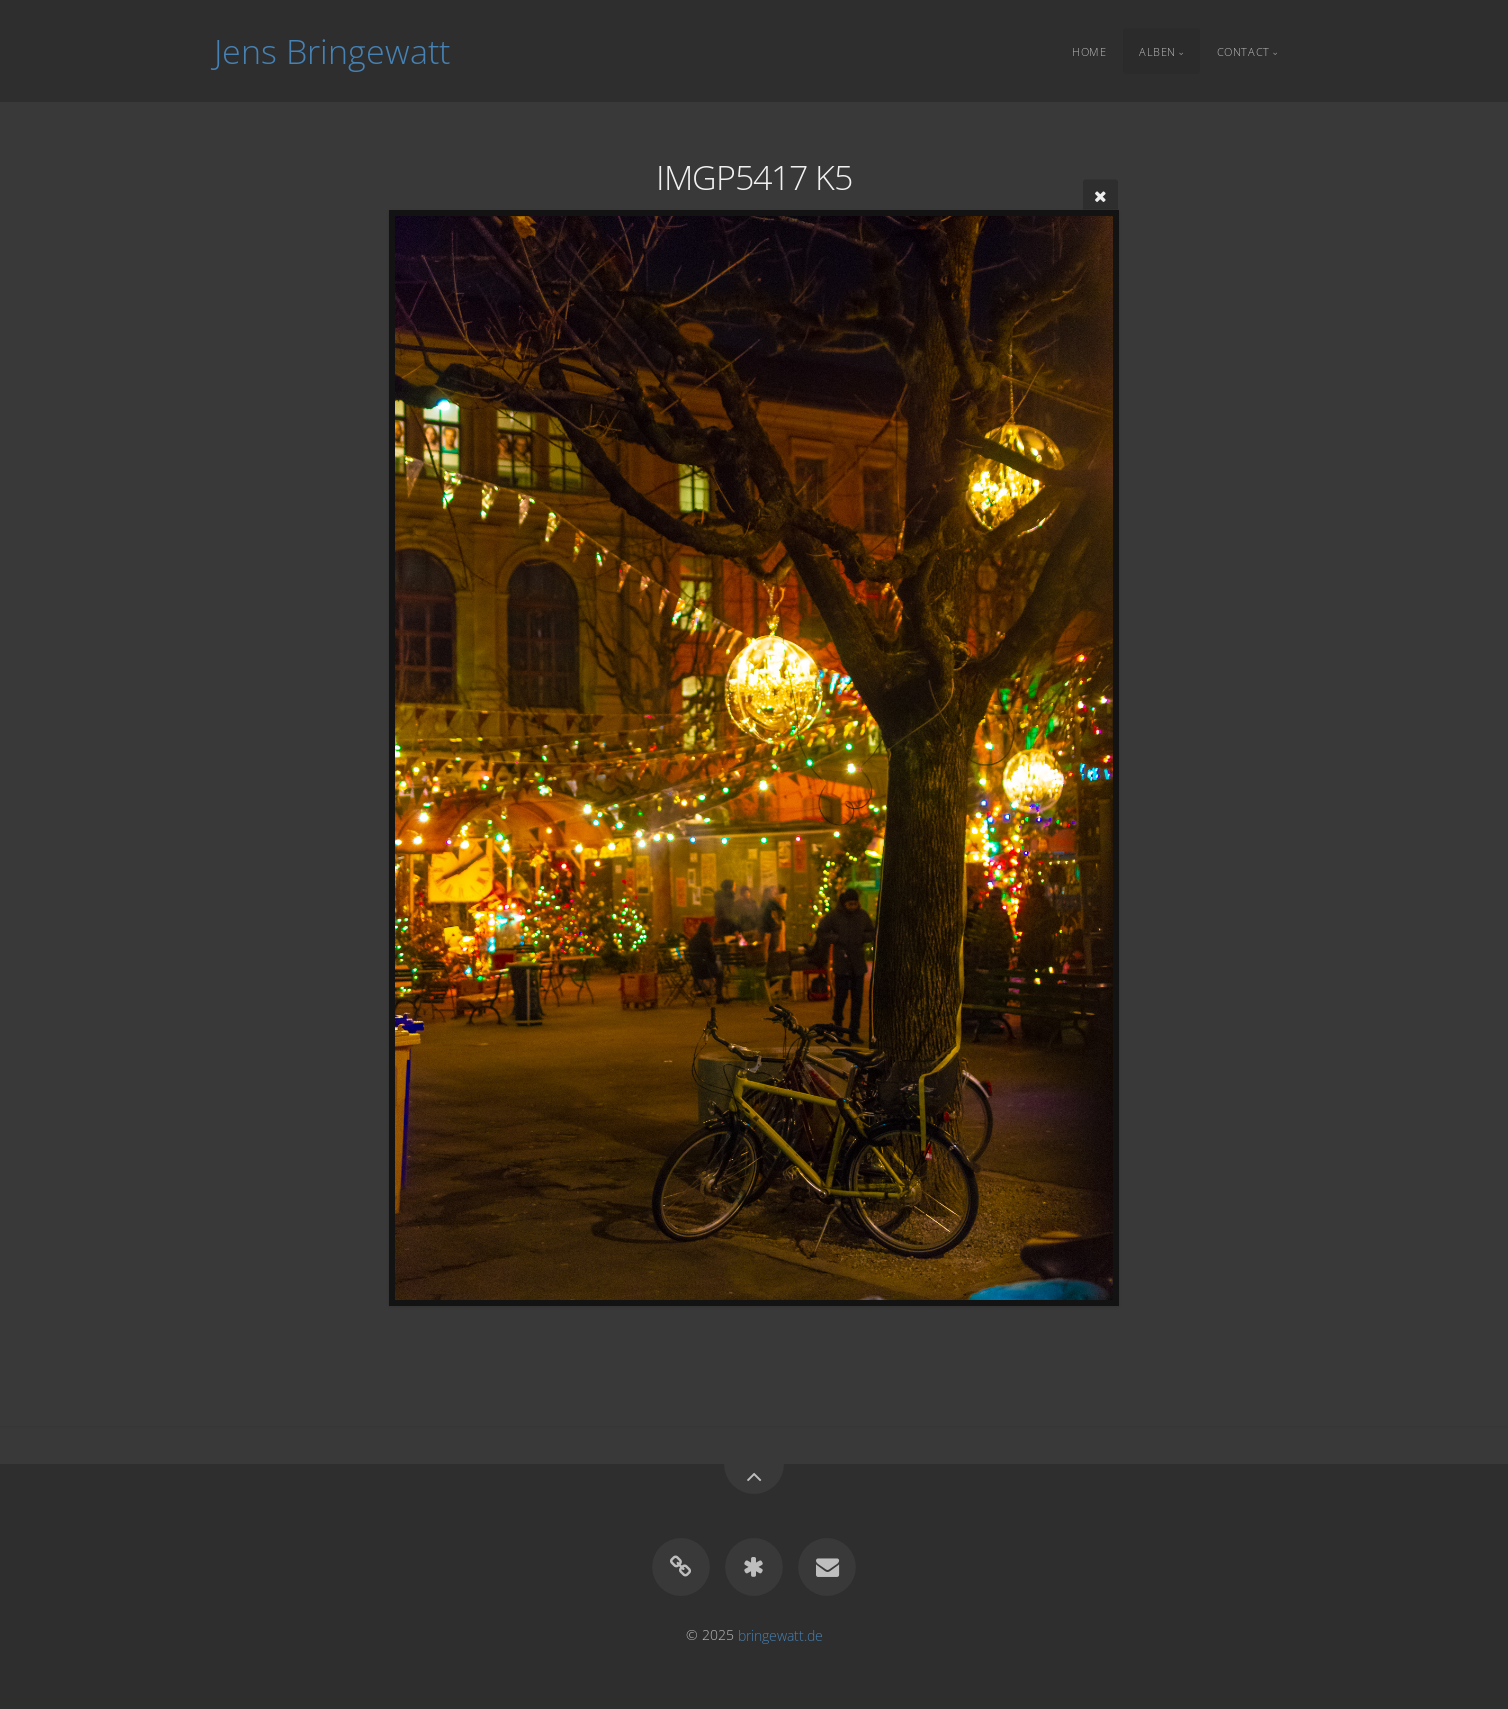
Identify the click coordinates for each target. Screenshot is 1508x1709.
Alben (1157, 50)
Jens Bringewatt (332, 51)
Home (1089, 50)
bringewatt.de (780, 1634)
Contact (1243, 50)
